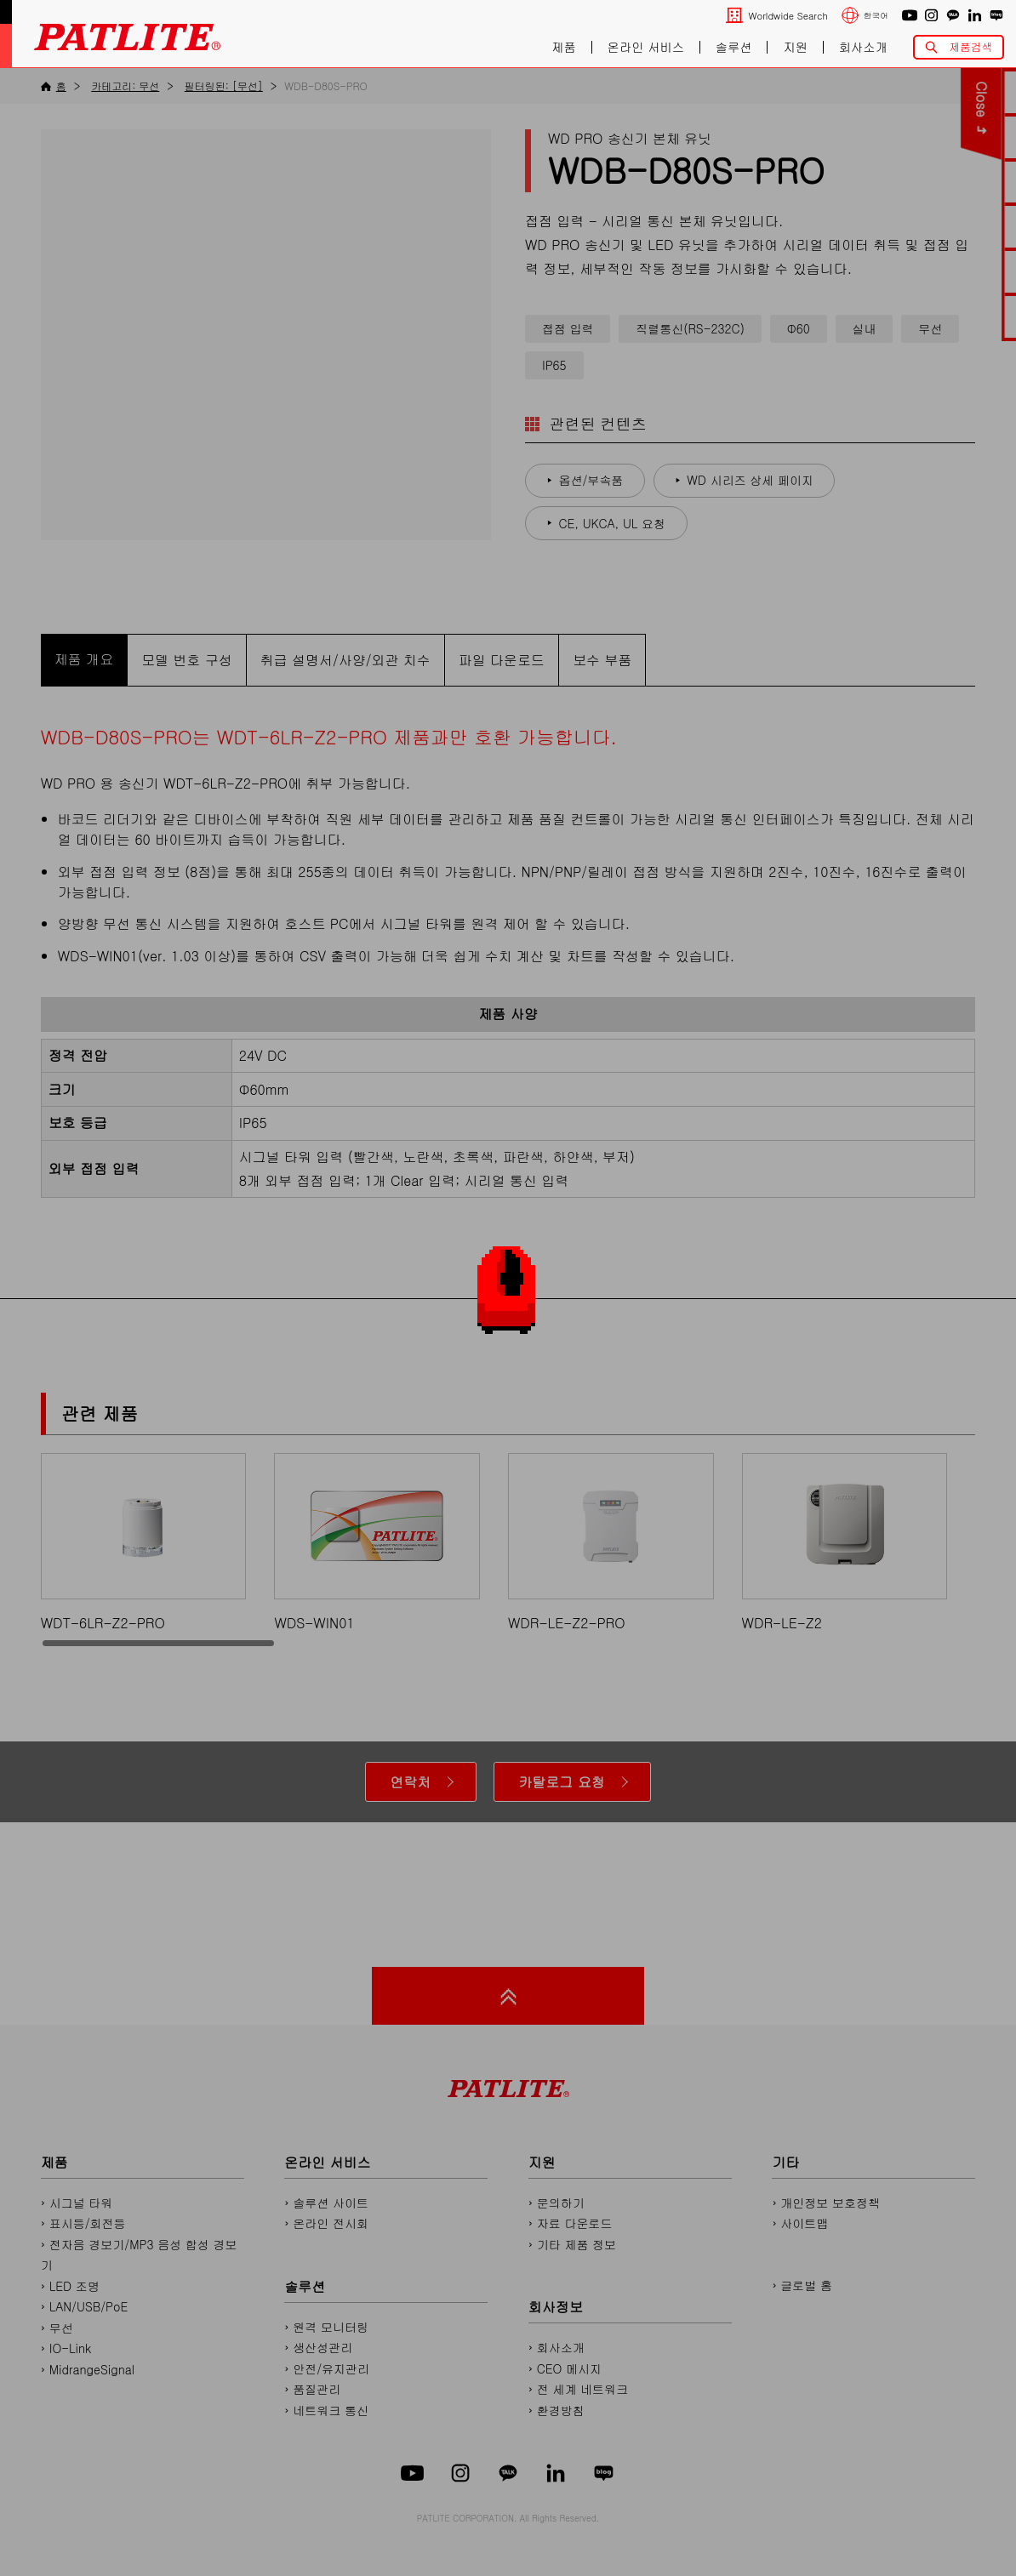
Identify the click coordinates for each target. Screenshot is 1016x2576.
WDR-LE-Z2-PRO (611, 1543)
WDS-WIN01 (377, 1543)
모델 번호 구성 (186, 660)
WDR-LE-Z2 (845, 1543)
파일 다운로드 (502, 660)
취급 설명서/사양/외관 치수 (345, 660)
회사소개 (863, 47)
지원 (795, 47)
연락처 (410, 1782)
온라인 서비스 (646, 47)
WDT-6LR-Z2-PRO (144, 1543)
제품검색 (970, 46)
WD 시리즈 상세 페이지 (750, 479)
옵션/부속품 (591, 479)
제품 (563, 47)
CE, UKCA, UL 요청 (612, 523)
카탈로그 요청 (561, 1782)
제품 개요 (83, 659)
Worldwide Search (787, 15)
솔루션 (734, 47)
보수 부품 (602, 660)
